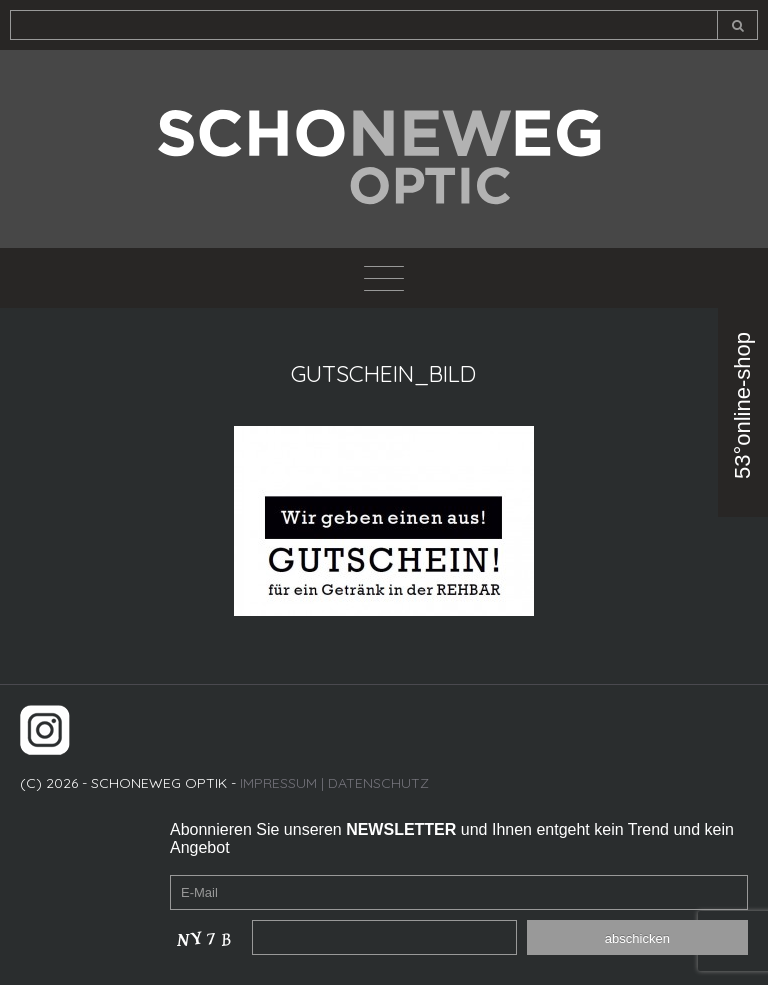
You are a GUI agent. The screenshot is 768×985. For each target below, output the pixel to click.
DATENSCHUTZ (378, 783)
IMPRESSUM (278, 783)
